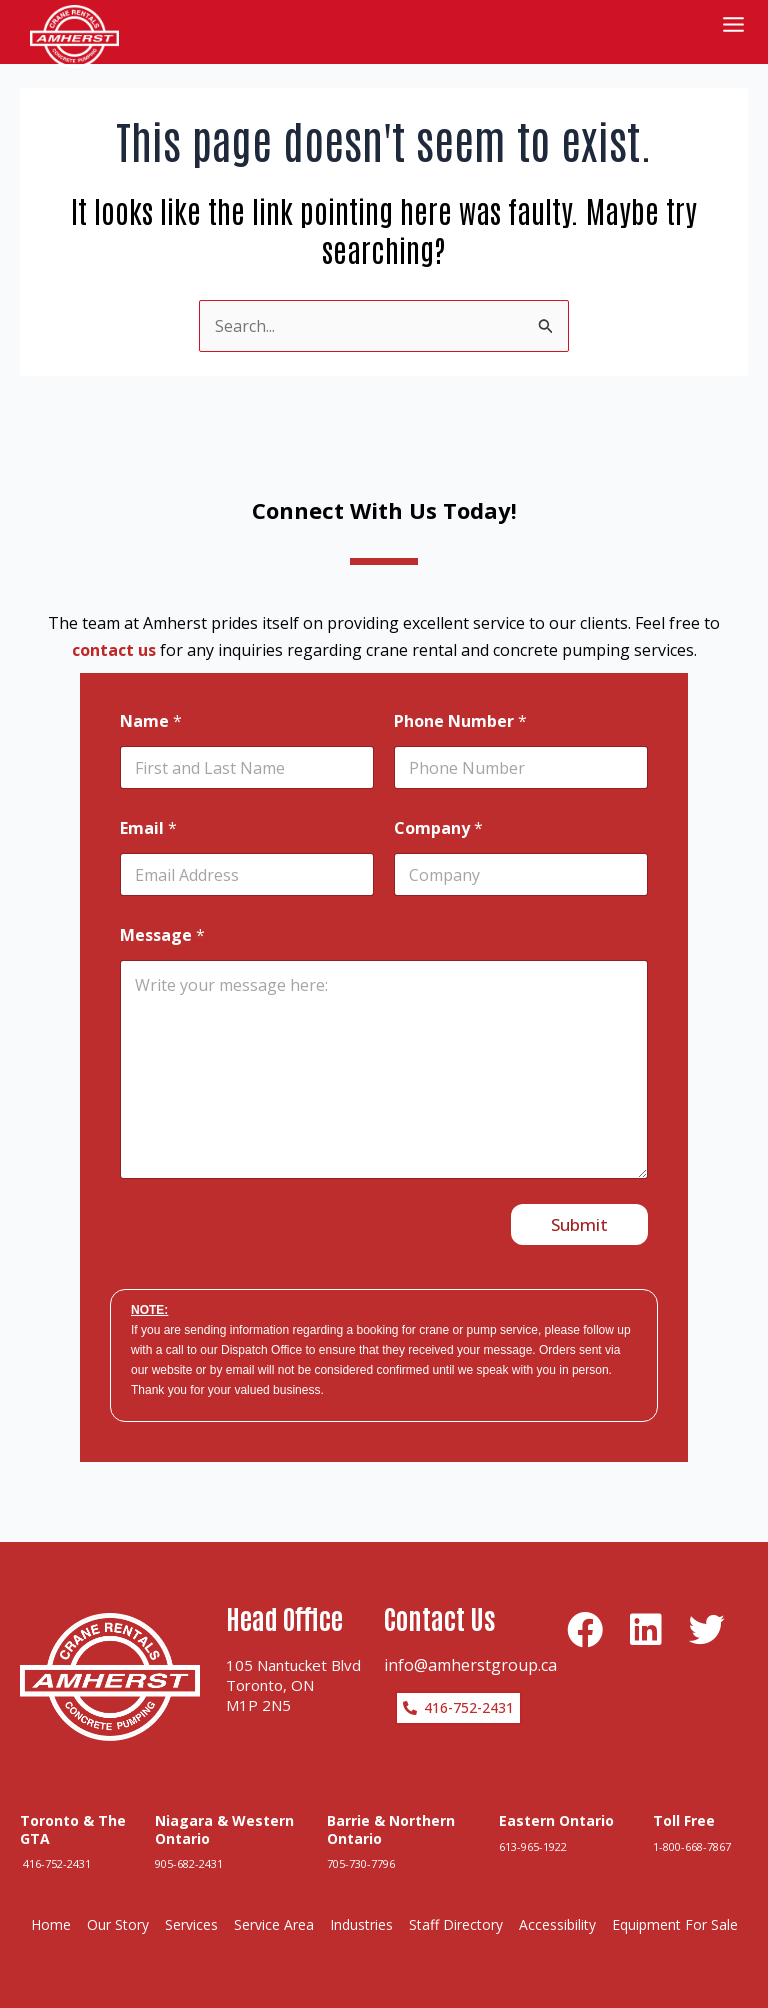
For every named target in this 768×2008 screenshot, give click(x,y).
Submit (579, 1198)
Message (162, 909)
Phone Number (460, 695)
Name (151, 695)
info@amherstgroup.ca (470, 1638)
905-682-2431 (189, 1837)
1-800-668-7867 (692, 1819)
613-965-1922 (533, 1819)
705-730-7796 (361, 1837)
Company (438, 802)
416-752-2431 (55, 1837)
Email (148, 802)
